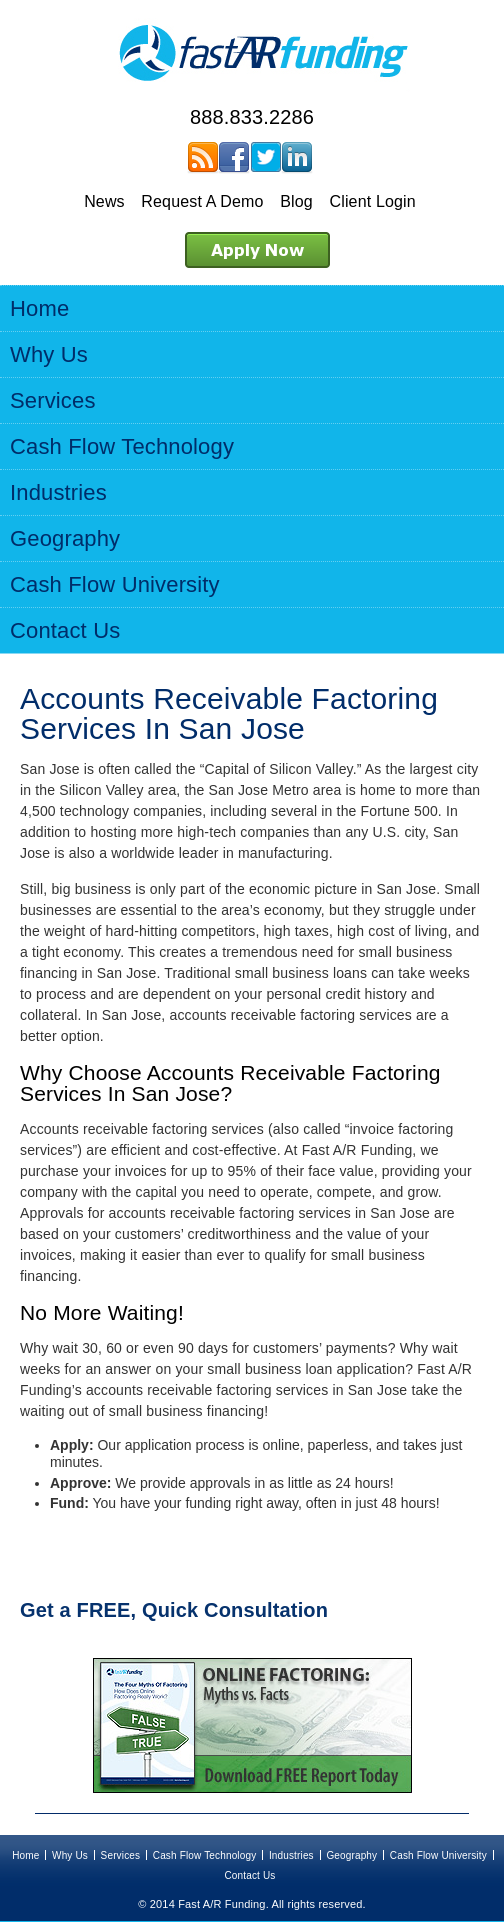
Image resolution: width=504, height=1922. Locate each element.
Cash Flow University (438, 1855)
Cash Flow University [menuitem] (115, 584)
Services (121, 1855)
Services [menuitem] (53, 400)
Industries (291, 1855)
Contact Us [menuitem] (65, 630)
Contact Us (249, 1875)
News (104, 201)
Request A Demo (202, 201)
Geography (351, 1855)
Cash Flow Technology (205, 1855)
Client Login (372, 201)
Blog (296, 201)
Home (25, 1855)
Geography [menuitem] (65, 538)
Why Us (70, 1855)
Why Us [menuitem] (49, 354)
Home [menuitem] (39, 308)
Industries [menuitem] (58, 492)
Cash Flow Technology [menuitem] (122, 446)
